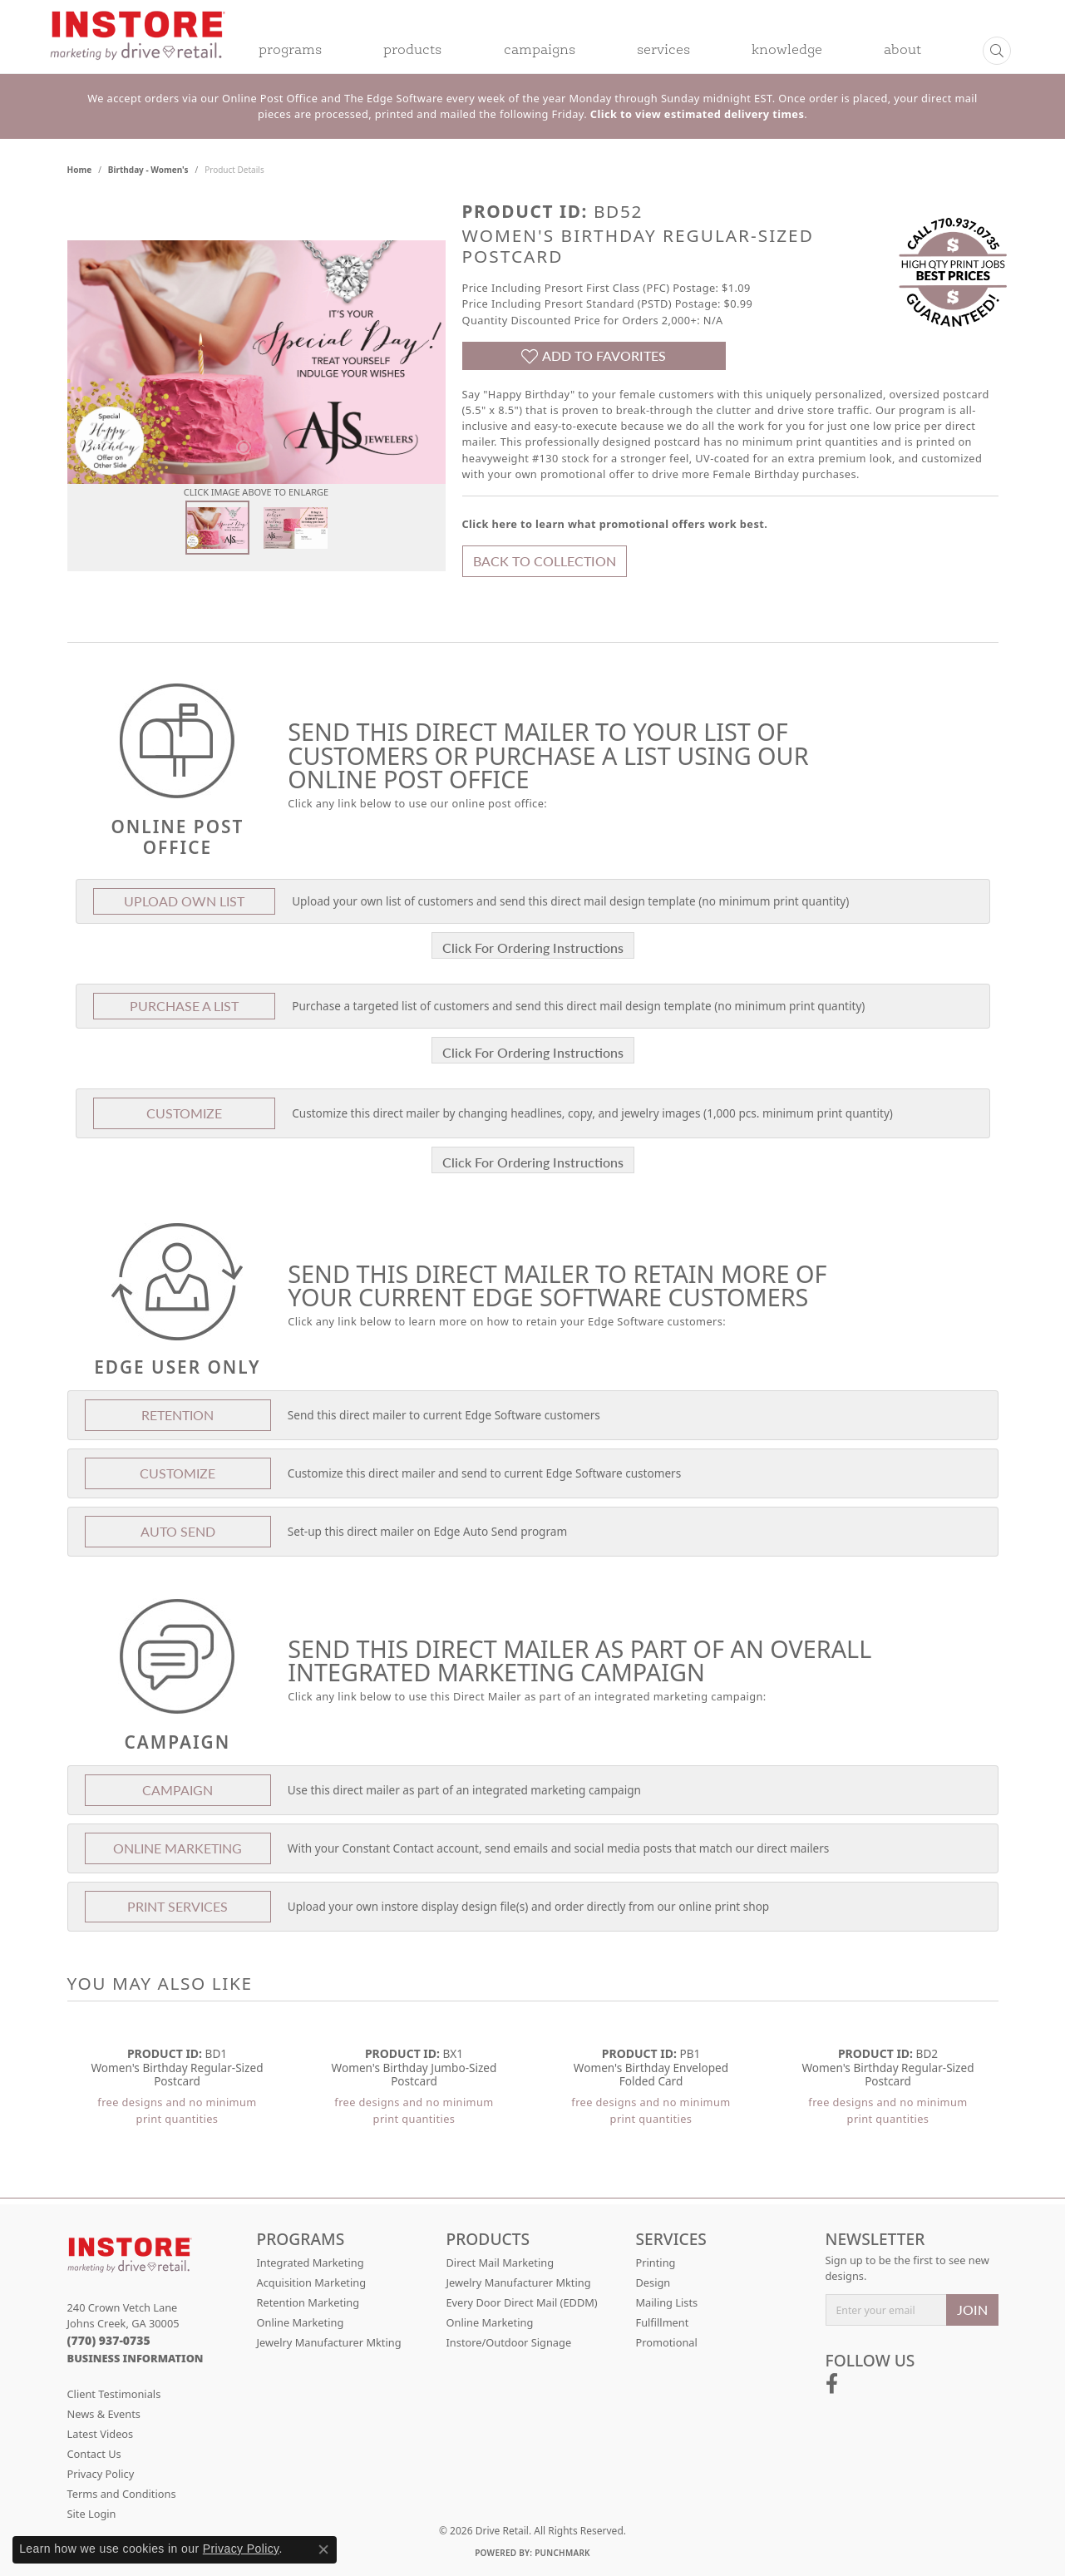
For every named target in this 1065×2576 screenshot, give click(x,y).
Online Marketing (300, 2322)
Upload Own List (184, 900)
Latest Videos (100, 2433)
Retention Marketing (308, 2302)
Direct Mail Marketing (500, 2262)
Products (412, 50)
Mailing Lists (667, 2302)
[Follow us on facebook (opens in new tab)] (832, 2384)
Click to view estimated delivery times (697, 113)
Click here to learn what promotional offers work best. (615, 523)
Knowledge (787, 50)
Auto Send (178, 1531)
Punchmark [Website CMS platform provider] (562, 2553)
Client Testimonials (114, 2393)
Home (79, 169)
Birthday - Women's (148, 169)
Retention (177, 1414)
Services (663, 50)
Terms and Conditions (121, 2493)
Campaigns (539, 50)
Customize (184, 1113)
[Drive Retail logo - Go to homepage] (137, 46)
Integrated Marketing (310, 2262)
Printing (656, 2262)
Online (177, 1848)
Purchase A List (184, 1005)
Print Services (177, 1906)
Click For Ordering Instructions (533, 947)
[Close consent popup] (323, 2549)
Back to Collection (544, 560)
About (902, 50)
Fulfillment (662, 2322)
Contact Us (94, 2453)
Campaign (177, 1789)
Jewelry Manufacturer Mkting (329, 2342)
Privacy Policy (101, 2473)
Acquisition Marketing (312, 2282)
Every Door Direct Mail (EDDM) (522, 2302)
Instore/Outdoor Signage (509, 2342)
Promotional (667, 2342)
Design (653, 2282)
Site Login (91, 2513)
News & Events (104, 2413)
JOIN (972, 2309)
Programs (290, 50)
